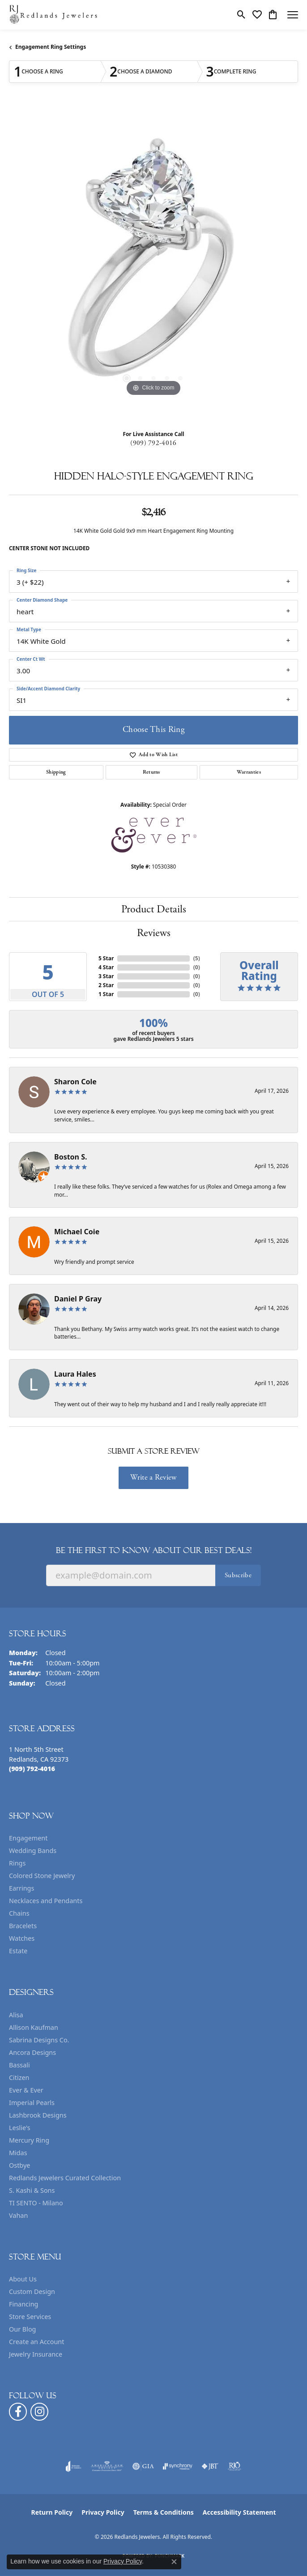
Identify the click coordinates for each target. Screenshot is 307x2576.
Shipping (56, 772)
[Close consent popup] (174, 2561)
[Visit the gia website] (143, 2466)
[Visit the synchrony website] (177, 2466)
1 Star (106, 994)
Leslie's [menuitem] (19, 2127)
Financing (23, 2304)
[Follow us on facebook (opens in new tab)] (18, 2412)
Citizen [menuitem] (19, 2077)
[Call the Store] (32, 1768)
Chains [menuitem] (19, 1913)
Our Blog (22, 2329)
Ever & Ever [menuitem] (26, 2090)
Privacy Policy (102, 2512)
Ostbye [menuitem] (19, 2165)
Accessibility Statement (239, 2512)
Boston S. (70, 1157)
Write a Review (153, 1477)
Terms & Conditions (163, 2512)
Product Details (153, 909)
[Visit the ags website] (107, 2466)
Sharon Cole (75, 1082)
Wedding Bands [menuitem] (32, 1850)
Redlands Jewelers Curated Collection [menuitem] (65, 2178)
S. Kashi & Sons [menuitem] (32, 2190)
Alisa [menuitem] (16, 2015)
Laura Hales (75, 1374)
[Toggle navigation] (293, 14)
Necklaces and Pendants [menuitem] (45, 1900)
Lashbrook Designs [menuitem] (38, 2115)
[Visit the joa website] (73, 2466)
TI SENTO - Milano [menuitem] (36, 2203)
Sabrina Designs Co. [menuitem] (39, 2040)
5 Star (106, 958)
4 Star (106, 967)
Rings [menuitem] (17, 1863)
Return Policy (52, 2512)
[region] (153, 264)
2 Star (106, 985)
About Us (23, 2279)
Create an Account (36, 2341)
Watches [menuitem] (21, 1938)
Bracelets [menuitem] (23, 1925)
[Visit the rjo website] (234, 2466)
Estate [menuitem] (18, 1951)
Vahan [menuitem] (18, 2215)
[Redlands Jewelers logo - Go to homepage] (53, 15)
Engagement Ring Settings (50, 47)
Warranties (249, 772)
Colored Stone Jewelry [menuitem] (42, 1875)
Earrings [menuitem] (21, 1888)
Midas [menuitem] (18, 2152)
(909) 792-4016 (153, 443)
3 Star (106, 976)
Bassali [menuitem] (19, 2065)
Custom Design (32, 2291)
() (196, 958)
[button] (241, 15)
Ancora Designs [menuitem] (32, 2052)
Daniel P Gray (78, 1299)
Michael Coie (76, 1232)
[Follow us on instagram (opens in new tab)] (39, 2412)
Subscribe (238, 1575)
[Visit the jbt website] (209, 2466)
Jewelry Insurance (35, 2354)
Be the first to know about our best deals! (154, 1550)
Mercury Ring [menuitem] (29, 2140)
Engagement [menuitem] (28, 1838)
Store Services (30, 2316)
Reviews (154, 933)
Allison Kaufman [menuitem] (33, 2027)
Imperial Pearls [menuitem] (32, 2102)
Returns (151, 772)
